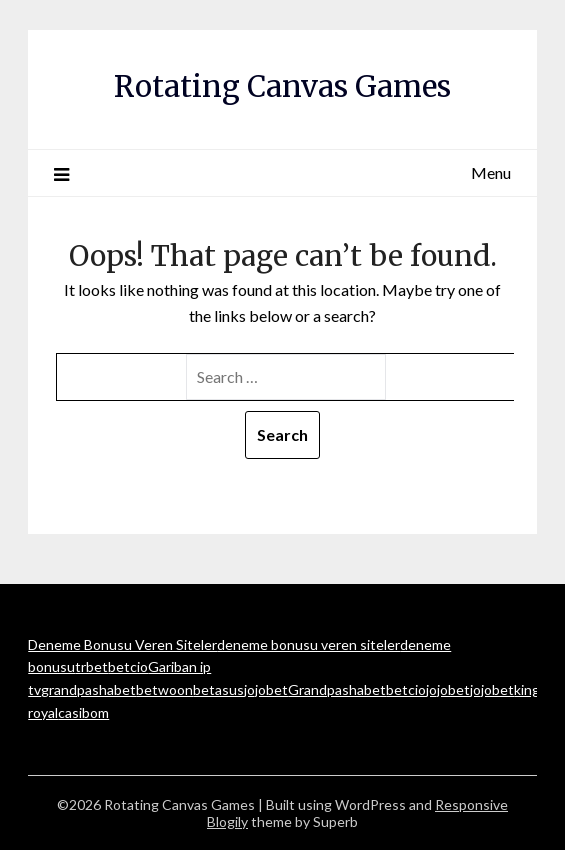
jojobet (266, 689)
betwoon (164, 689)
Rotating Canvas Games (282, 86)
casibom (83, 712)
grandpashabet (88, 689)
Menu (491, 172)
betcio (128, 666)
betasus (218, 689)
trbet (91, 666)
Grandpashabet (337, 689)
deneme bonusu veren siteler (308, 644)
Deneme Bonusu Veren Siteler (122, 644)
